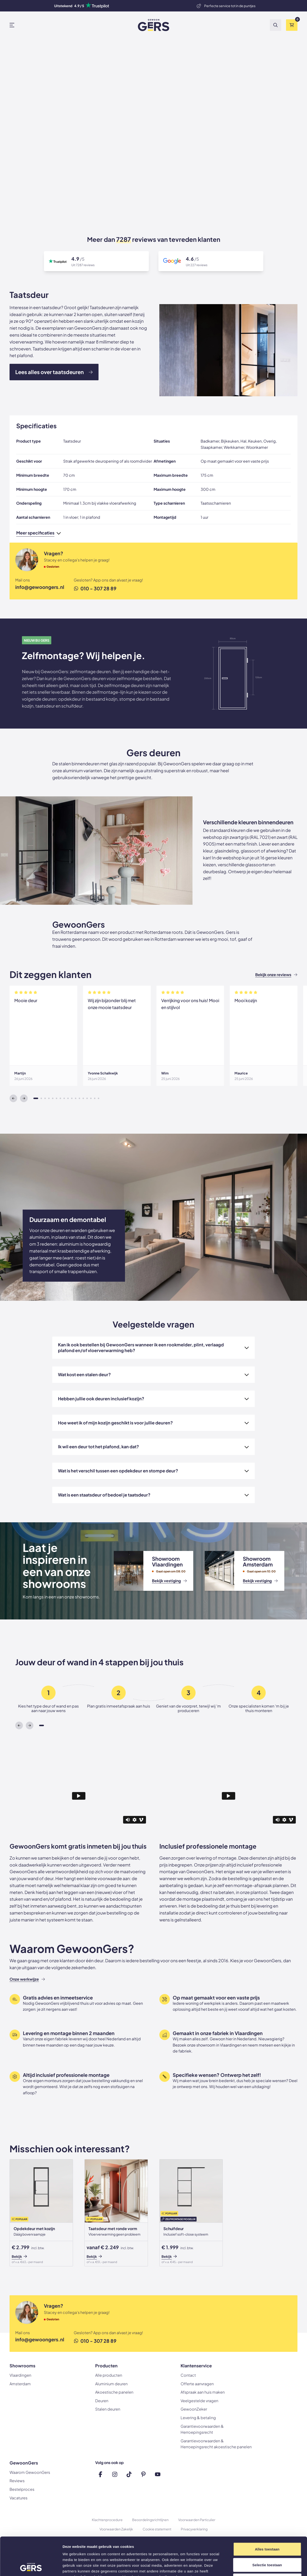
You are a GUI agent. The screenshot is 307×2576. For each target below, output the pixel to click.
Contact (188, 2375)
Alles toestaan (267, 2513)
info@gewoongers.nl (39, 587)
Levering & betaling (198, 2417)
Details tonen (257, 2567)
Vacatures (18, 2497)
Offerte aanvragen (197, 2383)
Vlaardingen (20, 2375)
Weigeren (267, 2545)
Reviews (17, 2480)
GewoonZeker (194, 2409)
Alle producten (108, 2375)
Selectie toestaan (267, 2529)
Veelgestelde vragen (199, 2400)
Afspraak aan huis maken (203, 2392)
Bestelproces (22, 2489)
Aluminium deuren (111, 2383)
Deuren (101, 2400)
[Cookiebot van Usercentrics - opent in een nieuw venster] (31, 2566)
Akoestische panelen (114, 2392)
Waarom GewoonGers (30, 2472)
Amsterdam (20, 2383)
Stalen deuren (107, 2409)
